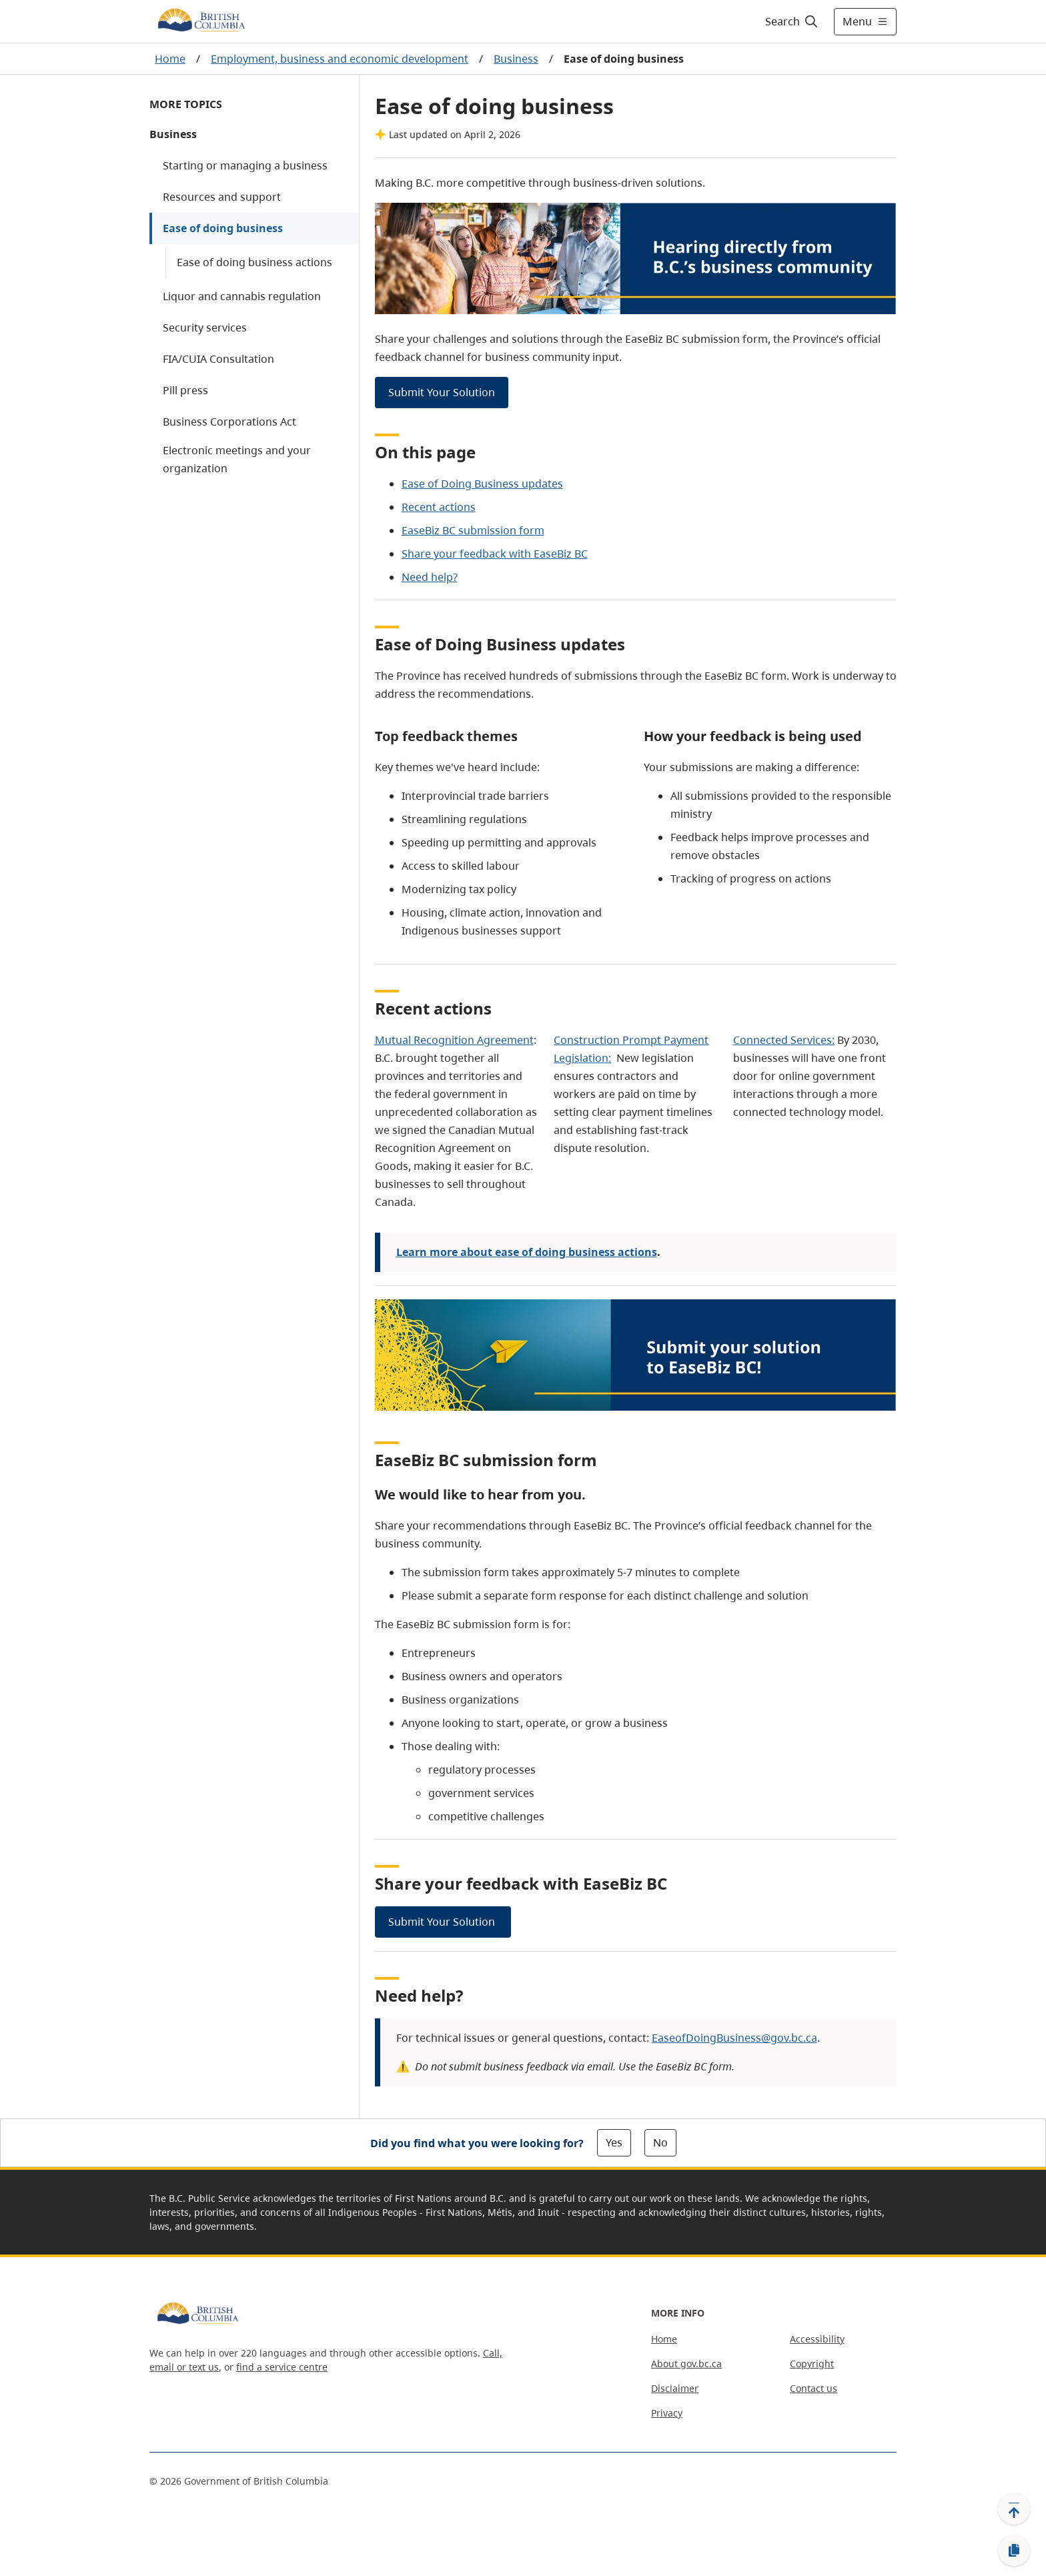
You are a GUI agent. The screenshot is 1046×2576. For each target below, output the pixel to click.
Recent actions (439, 507)
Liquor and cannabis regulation (242, 296)
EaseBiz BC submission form (473, 530)
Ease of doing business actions (254, 262)
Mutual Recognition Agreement (454, 1040)
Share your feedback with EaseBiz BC (495, 553)
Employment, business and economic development (339, 58)
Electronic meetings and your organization (237, 459)
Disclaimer (674, 2388)
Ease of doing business (223, 228)
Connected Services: (784, 1040)
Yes (614, 2142)
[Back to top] (1014, 2509)
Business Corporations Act (229, 421)
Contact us (813, 2388)
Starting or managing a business (245, 165)
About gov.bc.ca (686, 2363)
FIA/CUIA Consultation (218, 359)
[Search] (792, 21)
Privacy (666, 2413)
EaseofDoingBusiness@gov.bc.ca (734, 2037)
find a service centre (282, 2367)
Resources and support (222, 196)
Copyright (812, 2363)
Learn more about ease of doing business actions (526, 1252)
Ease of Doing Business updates (482, 483)
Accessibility (817, 2339)
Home (170, 58)
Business (516, 58)
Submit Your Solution (441, 392)
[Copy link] (1014, 2551)
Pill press (185, 390)
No (660, 2142)
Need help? (430, 577)
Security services (205, 327)
